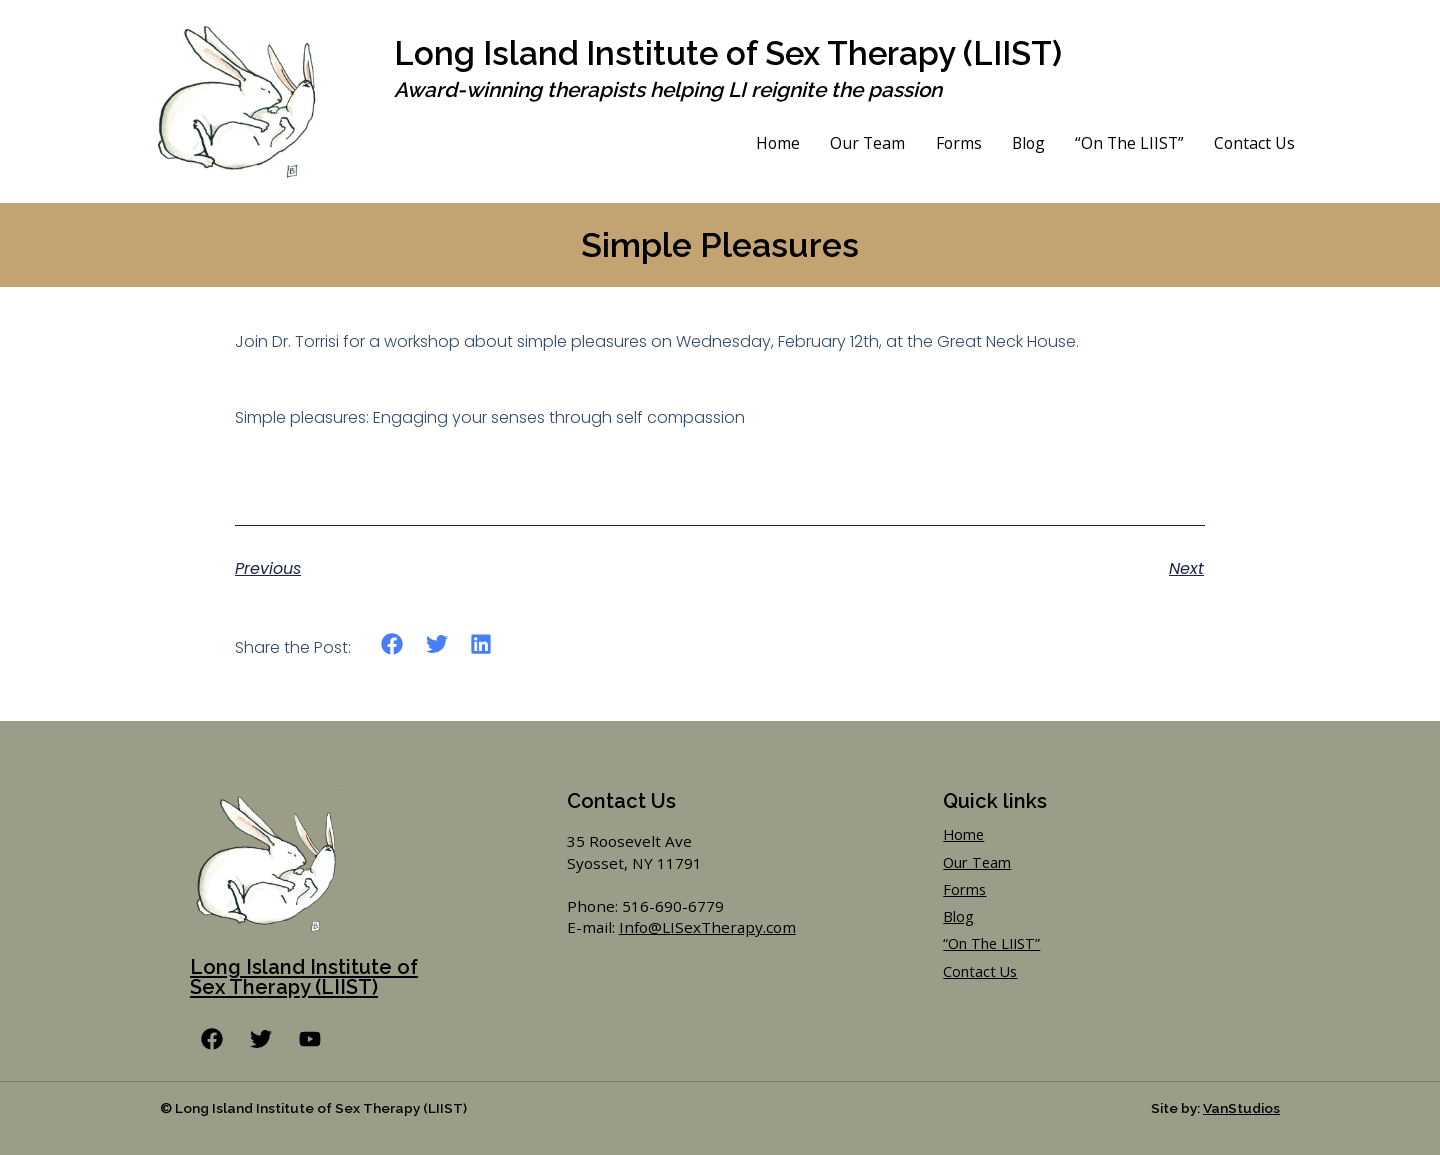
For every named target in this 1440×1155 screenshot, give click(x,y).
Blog (1024, 143)
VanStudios (1241, 1108)
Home (771, 143)
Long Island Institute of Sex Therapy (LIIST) (737, 53)
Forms (953, 143)
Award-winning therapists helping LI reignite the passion (666, 90)
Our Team (862, 143)
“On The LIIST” (1127, 143)
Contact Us (1254, 143)
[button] (392, 644)
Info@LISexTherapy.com (707, 927)
